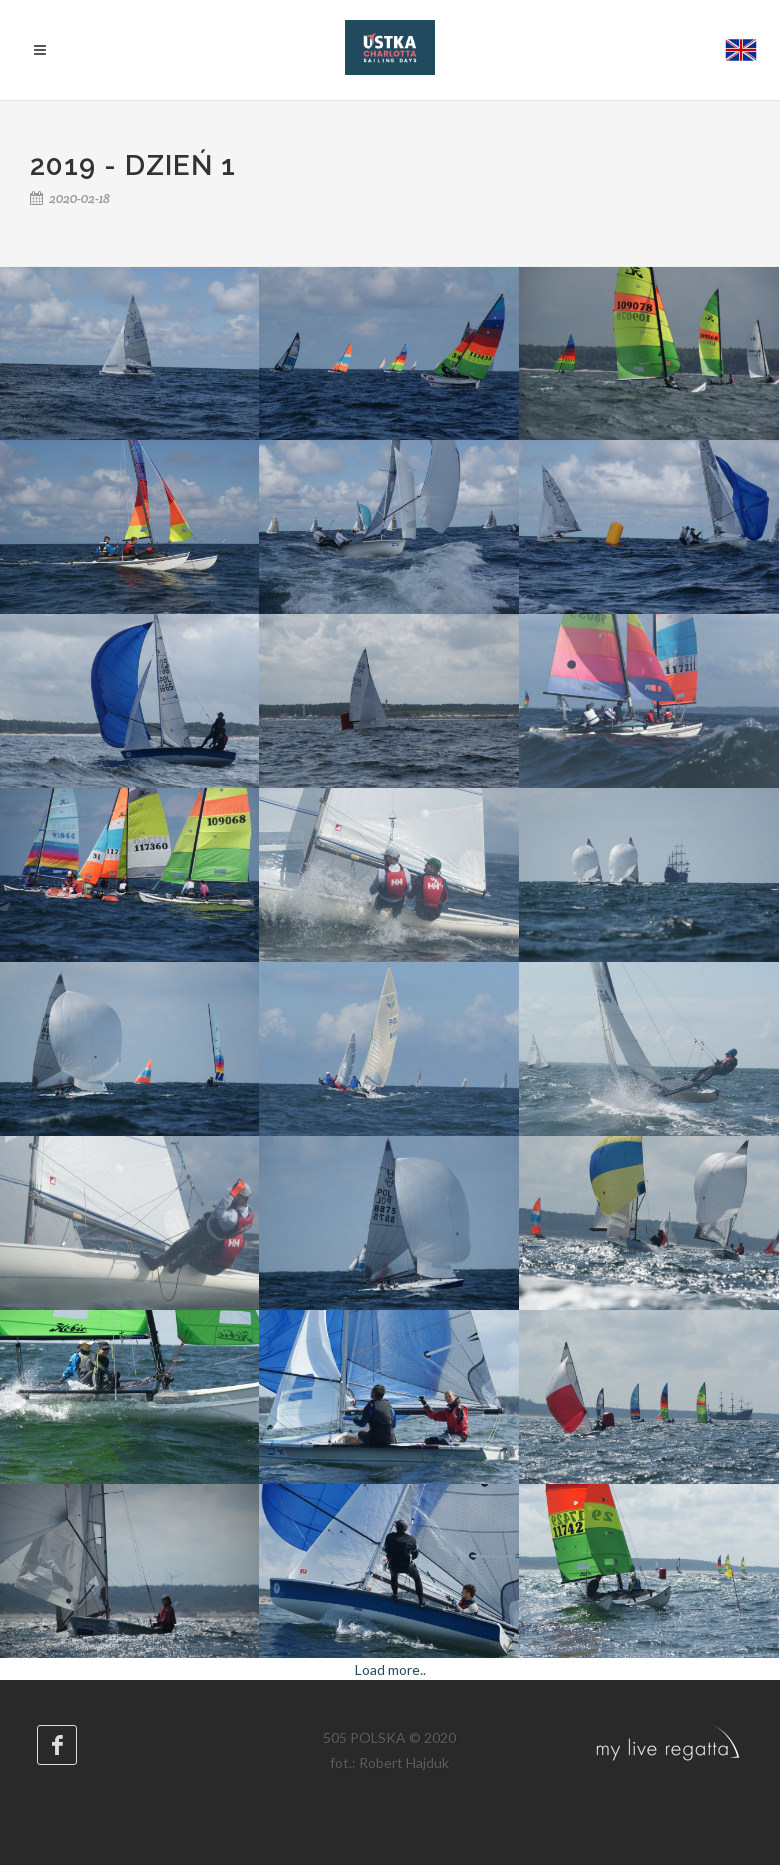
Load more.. (390, 1669)
